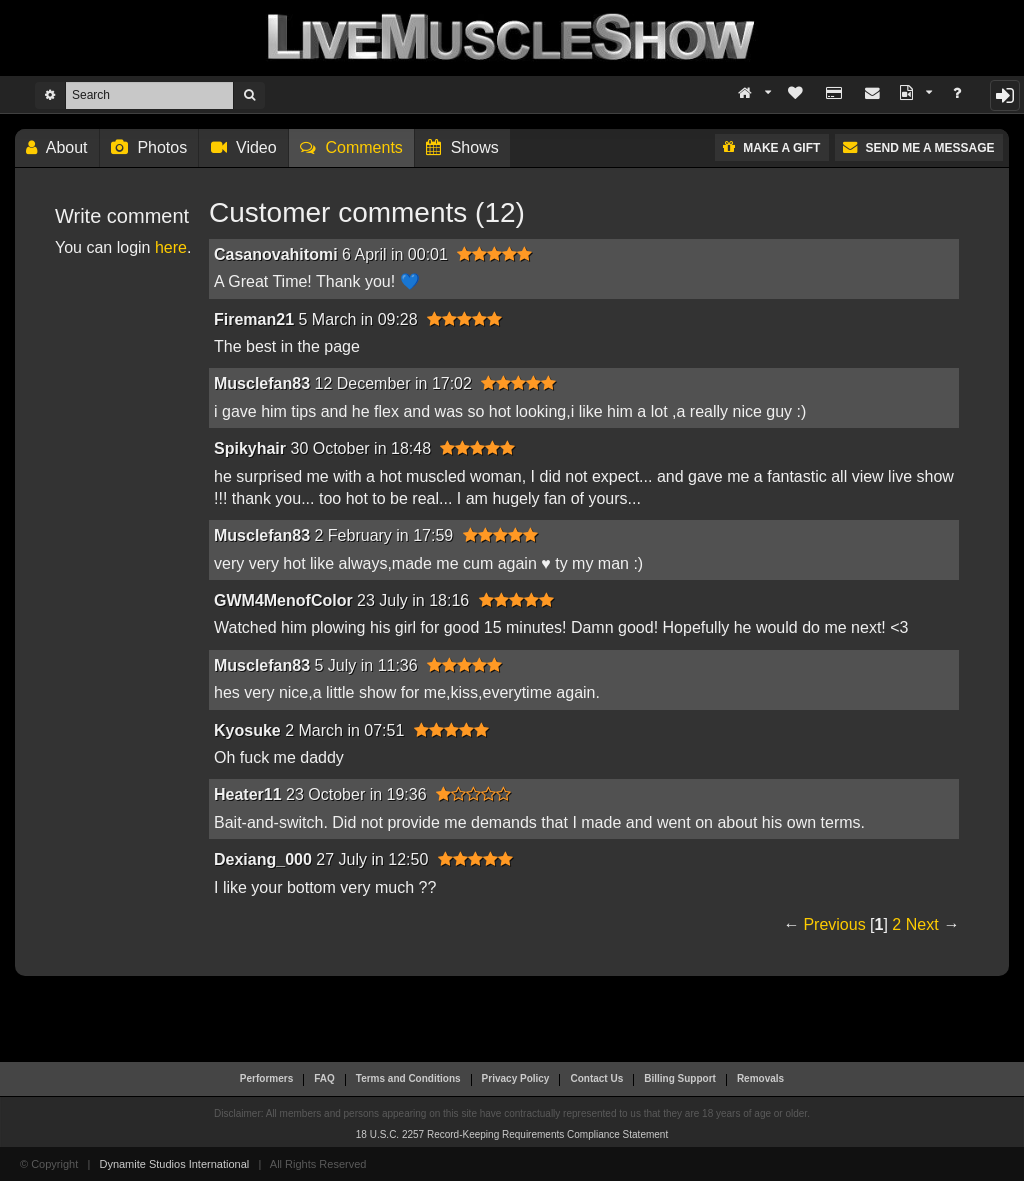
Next (922, 924)
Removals (760, 1078)
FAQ (324, 1078)
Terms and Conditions (408, 1078)
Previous (834, 924)
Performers (266, 1078)
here (171, 247)
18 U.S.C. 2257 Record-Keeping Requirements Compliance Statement (512, 1134)
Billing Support (680, 1078)
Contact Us (596, 1078)
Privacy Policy (516, 1078)
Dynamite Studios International (174, 1164)
